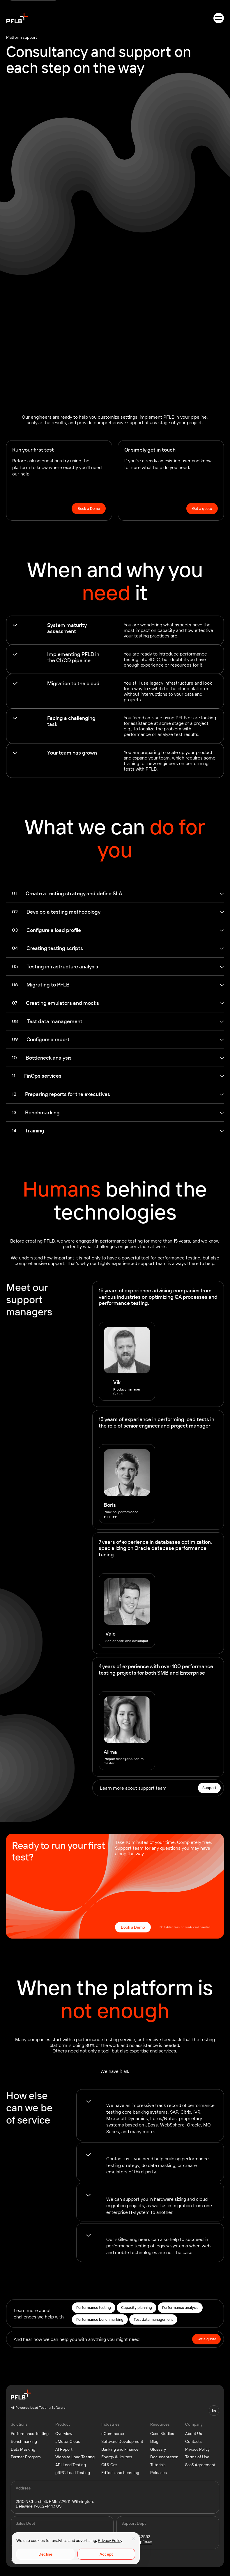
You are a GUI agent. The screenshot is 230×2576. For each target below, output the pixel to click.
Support (209, 1787)
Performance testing (93, 2307)
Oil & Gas (109, 2464)
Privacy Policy (110, 2540)
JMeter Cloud (67, 2441)
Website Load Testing (75, 2456)
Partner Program (26, 2456)
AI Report (63, 2449)
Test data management (153, 2319)
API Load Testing (70, 2464)
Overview (63, 2433)
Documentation (164, 2456)
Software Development (122, 2441)
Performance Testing (30, 2433)
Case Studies (162, 2433)
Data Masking (23, 2449)
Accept (106, 2554)
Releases (158, 2472)
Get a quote (202, 508)
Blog (154, 2441)
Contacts (193, 2441)
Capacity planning (136, 2307)
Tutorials (158, 2464)
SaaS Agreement (200, 2464)
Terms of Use (197, 2456)
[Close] (133, 2538)
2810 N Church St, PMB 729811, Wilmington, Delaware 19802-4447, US (55, 2504)
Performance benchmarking (99, 2319)
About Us (193, 2433)
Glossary (158, 2449)
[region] (76, 2548)
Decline (45, 2554)
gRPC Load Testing (72, 2472)
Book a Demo (88, 508)
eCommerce (112, 2433)
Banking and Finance (120, 2449)
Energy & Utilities (116, 2456)
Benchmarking (24, 2441)
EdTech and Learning (120, 2472)
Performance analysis (180, 2307)
